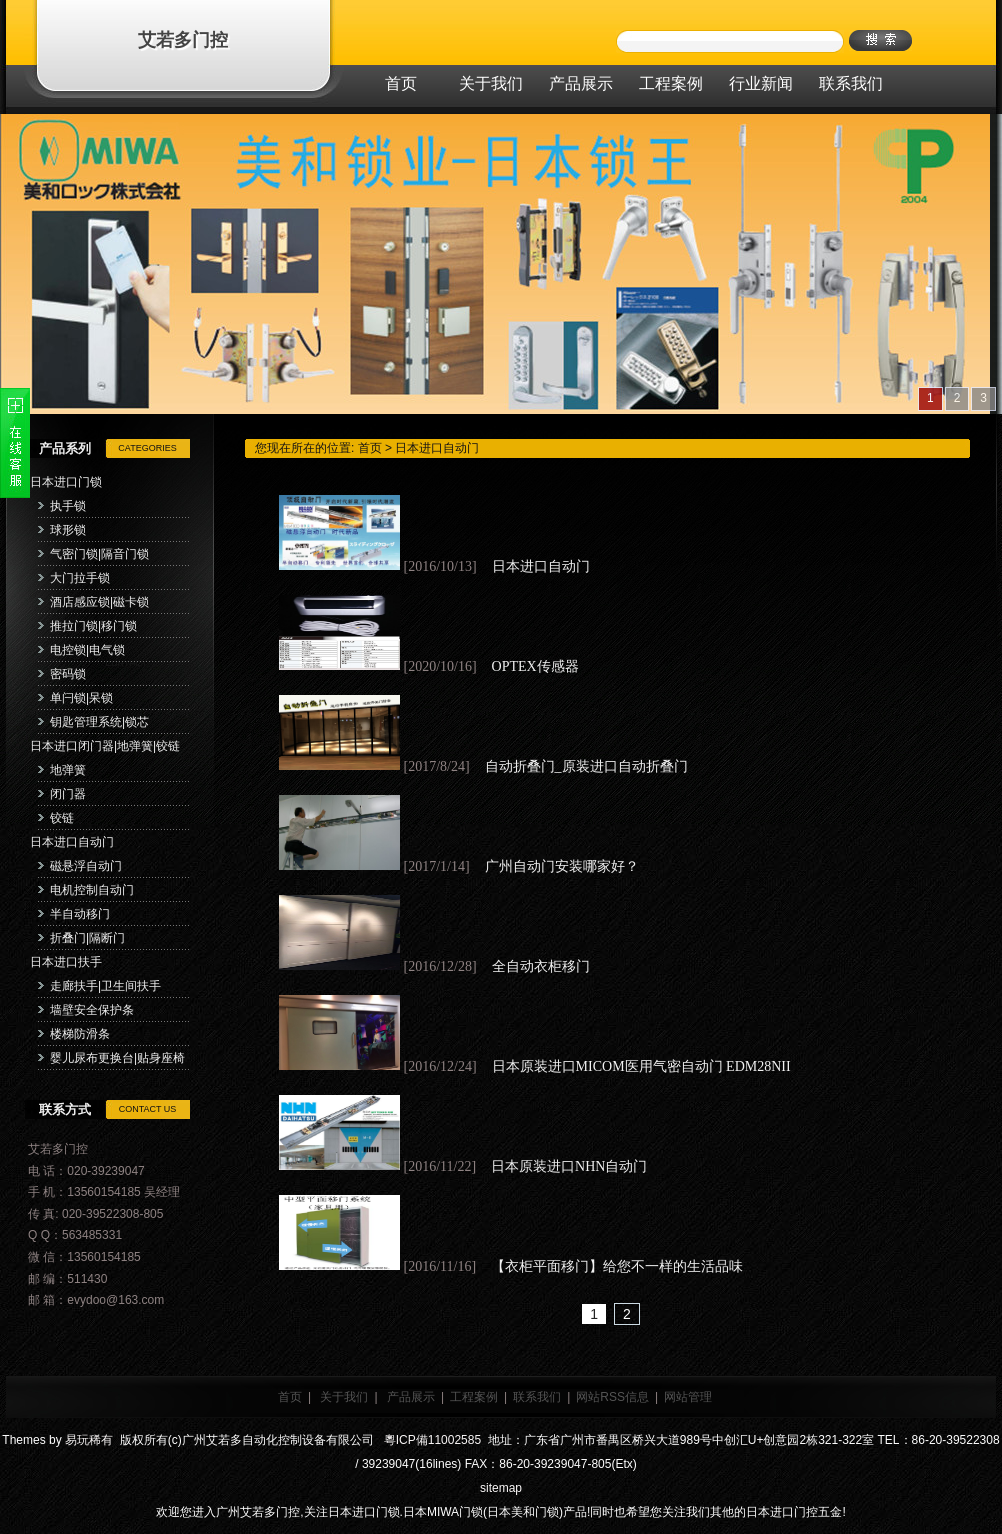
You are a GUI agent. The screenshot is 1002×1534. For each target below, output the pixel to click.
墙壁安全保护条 (92, 1010)
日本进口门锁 (66, 482)
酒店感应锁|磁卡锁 (99, 602)
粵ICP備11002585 (430, 1440)
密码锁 (68, 674)
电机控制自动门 (92, 890)
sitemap (501, 1488)
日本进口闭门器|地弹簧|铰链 (105, 746)
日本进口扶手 (66, 962)
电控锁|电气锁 (87, 650)
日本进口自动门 (72, 842)
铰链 (62, 818)
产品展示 (411, 1397)
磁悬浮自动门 (86, 866)
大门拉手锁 (80, 578)
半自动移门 (80, 914)
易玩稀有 (89, 1440)
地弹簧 (68, 770)
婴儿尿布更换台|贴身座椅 (117, 1058)
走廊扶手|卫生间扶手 (105, 986)
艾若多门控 (183, 40)
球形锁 (68, 530)
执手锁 (68, 506)
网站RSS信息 (612, 1397)
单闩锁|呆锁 (81, 698)
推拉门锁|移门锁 (93, 626)
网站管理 (688, 1397)
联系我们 (537, 1397)
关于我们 (344, 1397)
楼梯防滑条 (80, 1034)
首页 (370, 448)
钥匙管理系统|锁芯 (99, 722)
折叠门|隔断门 (87, 938)
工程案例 (474, 1397)
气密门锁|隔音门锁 (99, 554)
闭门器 (68, 794)
